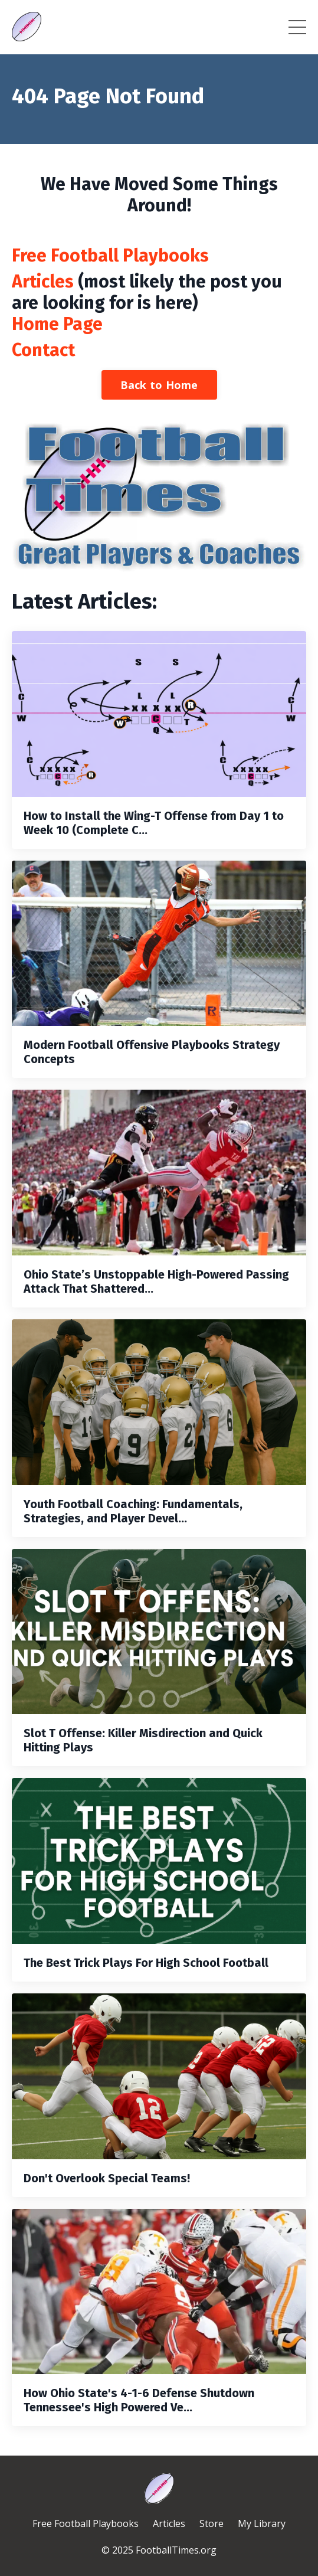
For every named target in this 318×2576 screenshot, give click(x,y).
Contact (43, 350)
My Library (262, 2523)
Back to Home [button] (159, 385)
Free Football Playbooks (110, 255)
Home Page (57, 324)
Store (211, 2523)
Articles (43, 281)
